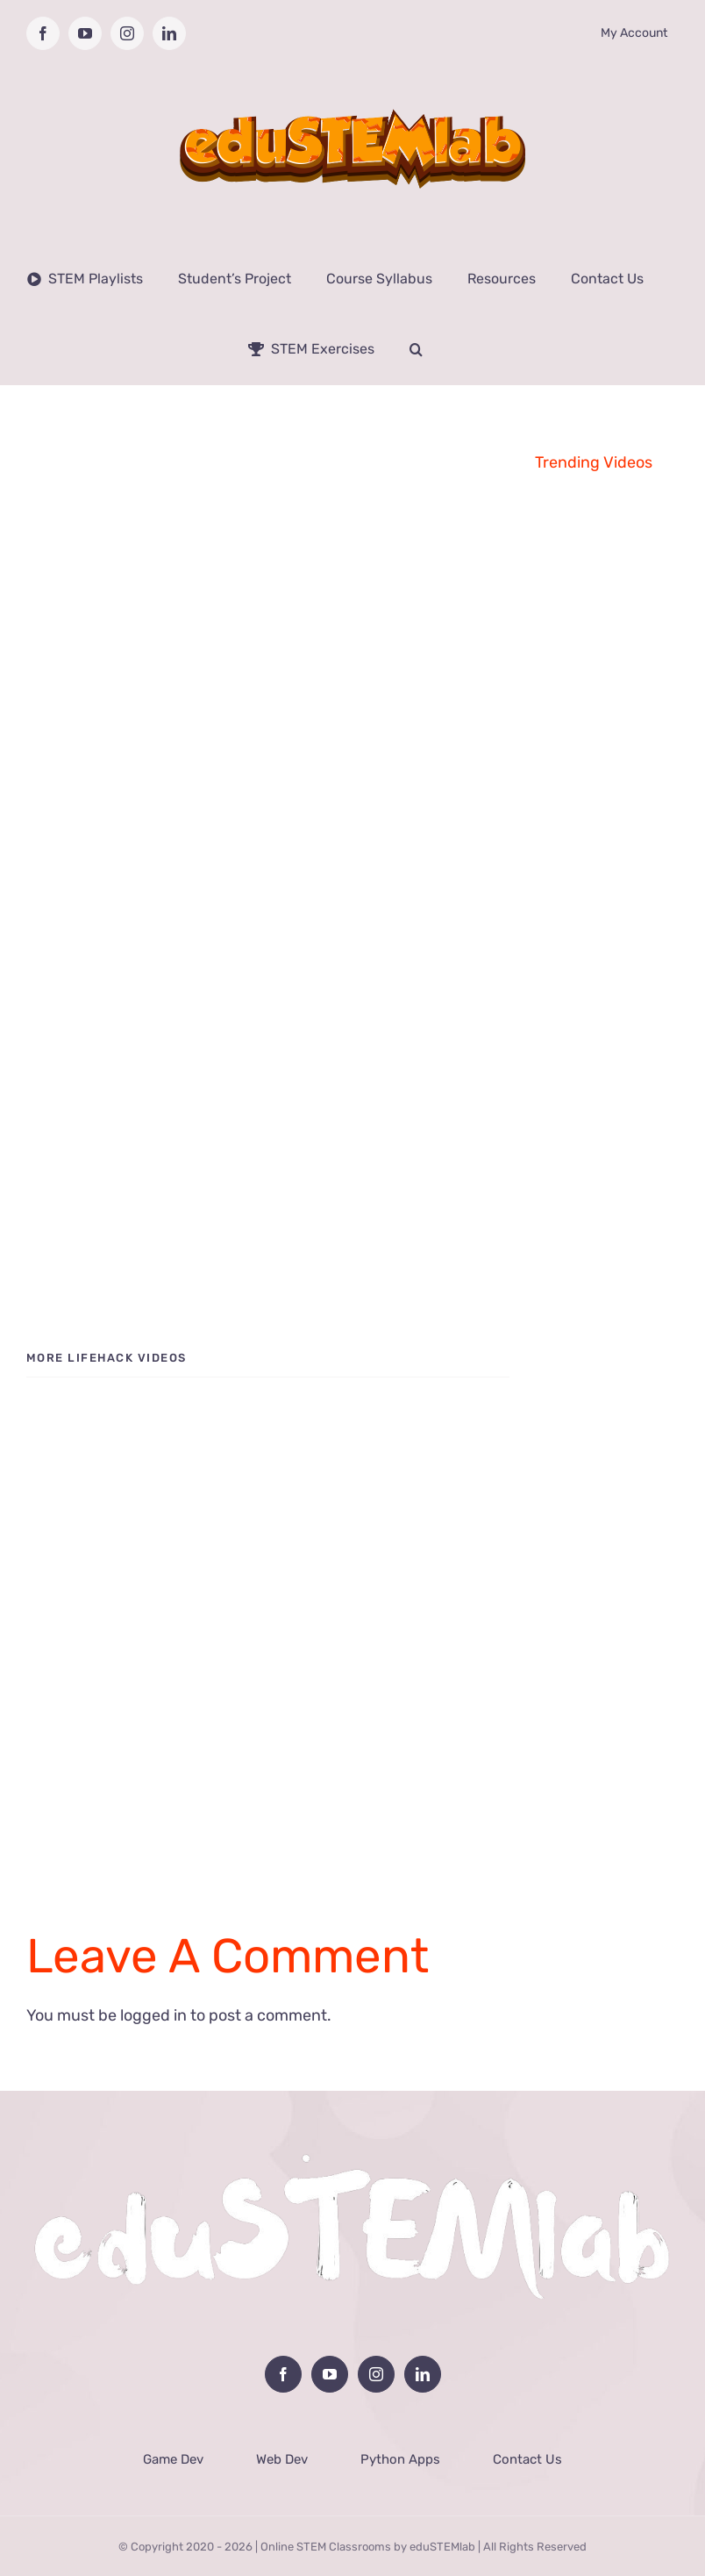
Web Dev (282, 2459)
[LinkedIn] (422, 2374)
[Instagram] (376, 2374)
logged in (153, 2015)
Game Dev (173, 2459)
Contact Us (527, 2459)
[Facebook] (283, 2374)
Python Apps (400, 2459)
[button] (416, 349)
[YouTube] (329, 2374)
